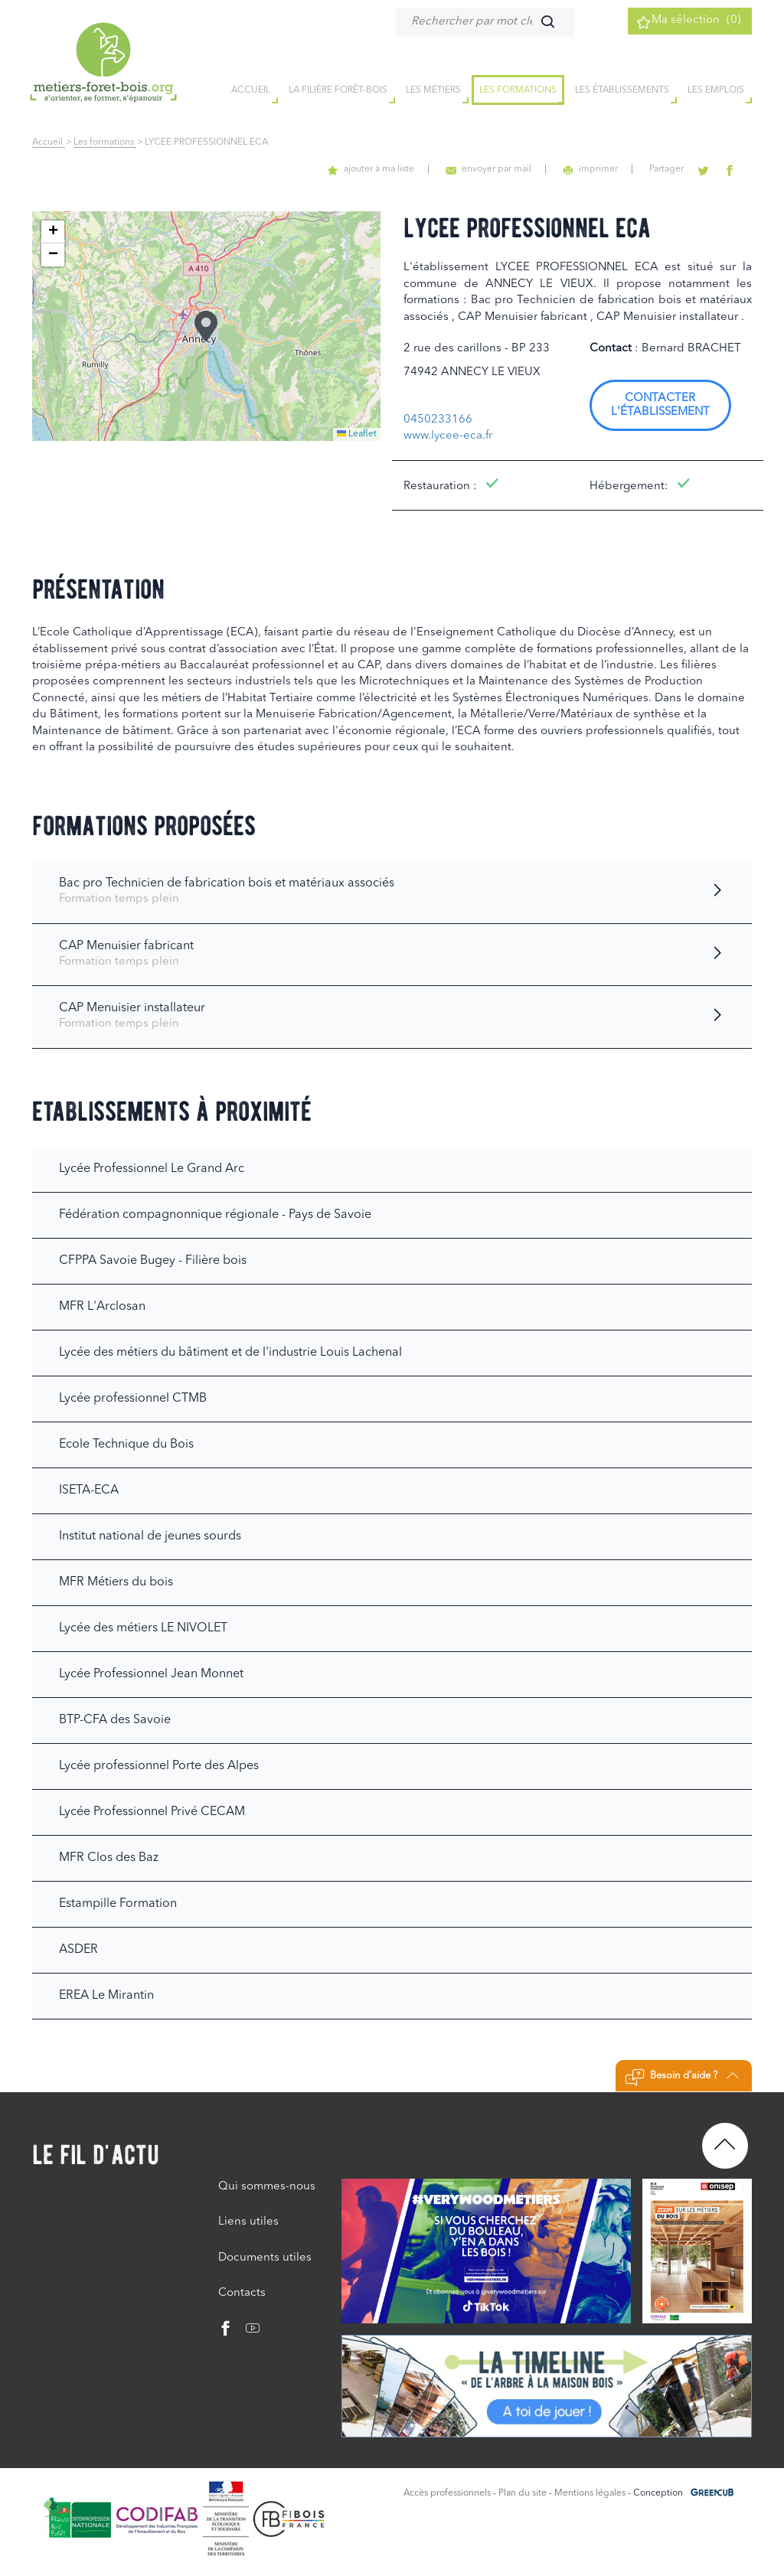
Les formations (518, 91)
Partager (677, 169)
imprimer (606, 169)
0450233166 (437, 420)
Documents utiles (265, 2258)
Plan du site (522, 2493)
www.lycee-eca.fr (447, 436)
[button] (206, 326)
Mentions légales (590, 2493)
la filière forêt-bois (338, 91)
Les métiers (433, 91)
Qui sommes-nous (266, 2186)
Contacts (242, 2293)
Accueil (48, 142)
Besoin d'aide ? (681, 2077)
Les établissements (622, 91)
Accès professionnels (447, 2493)
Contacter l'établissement (660, 405)
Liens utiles (248, 2222)
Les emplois (716, 91)
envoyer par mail (509, 169)
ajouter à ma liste (397, 169)
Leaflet (357, 434)
